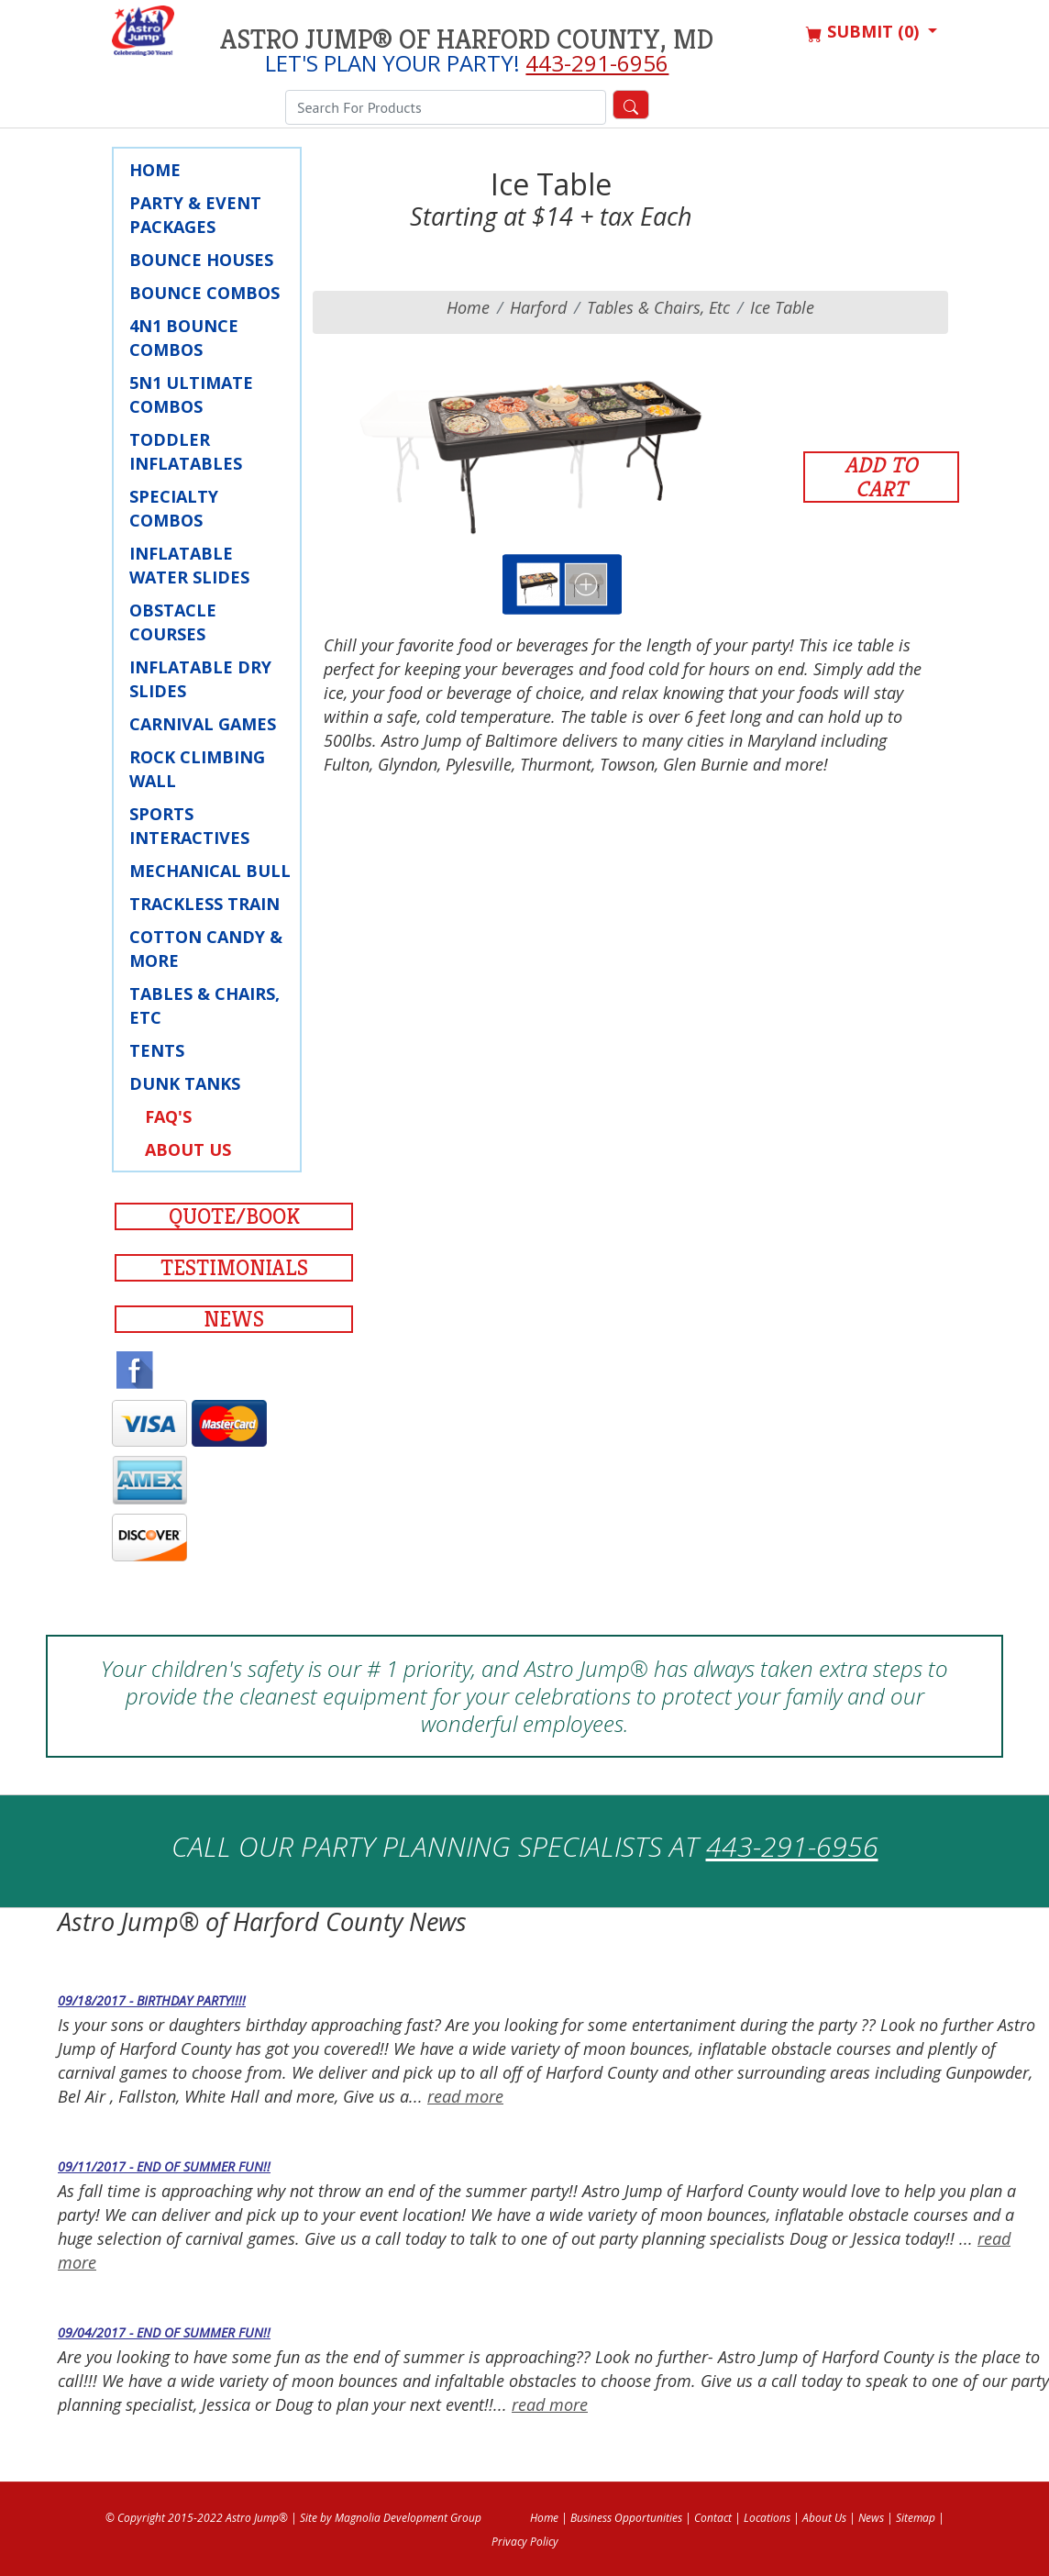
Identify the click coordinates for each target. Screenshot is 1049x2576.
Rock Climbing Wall (197, 769)
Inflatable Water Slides (189, 565)
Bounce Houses (201, 260)
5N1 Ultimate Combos (191, 394)
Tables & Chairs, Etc (204, 1005)
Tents (156, 1050)
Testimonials (234, 1268)
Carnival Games (202, 724)
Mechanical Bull (210, 871)
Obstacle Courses (172, 622)
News (234, 1319)
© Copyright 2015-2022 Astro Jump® (196, 2518)
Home (155, 170)
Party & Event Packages (195, 215)
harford (538, 307)
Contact (713, 2518)
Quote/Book (234, 1216)
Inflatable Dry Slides (200, 679)
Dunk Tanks (184, 1083)
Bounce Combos (204, 293)
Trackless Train (204, 904)
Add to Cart (881, 477)
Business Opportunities (626, 2518)
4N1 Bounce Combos (183, 338)
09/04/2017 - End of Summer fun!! (164, 2332)
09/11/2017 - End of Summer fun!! (164, 2166)
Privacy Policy (524, 2541)
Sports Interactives (189, 826)
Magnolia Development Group (408, 2518)
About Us (188, 1149)
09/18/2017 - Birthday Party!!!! (152, 2000)
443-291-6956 (596, 63)
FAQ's (168, 1116)
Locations (767, 2518)
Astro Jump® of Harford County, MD (466, 39)
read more (465, 2096)
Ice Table (782, 307)
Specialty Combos (173, 508)
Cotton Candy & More (205, 949)
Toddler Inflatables (185, 451)
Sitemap (915, 2518)
